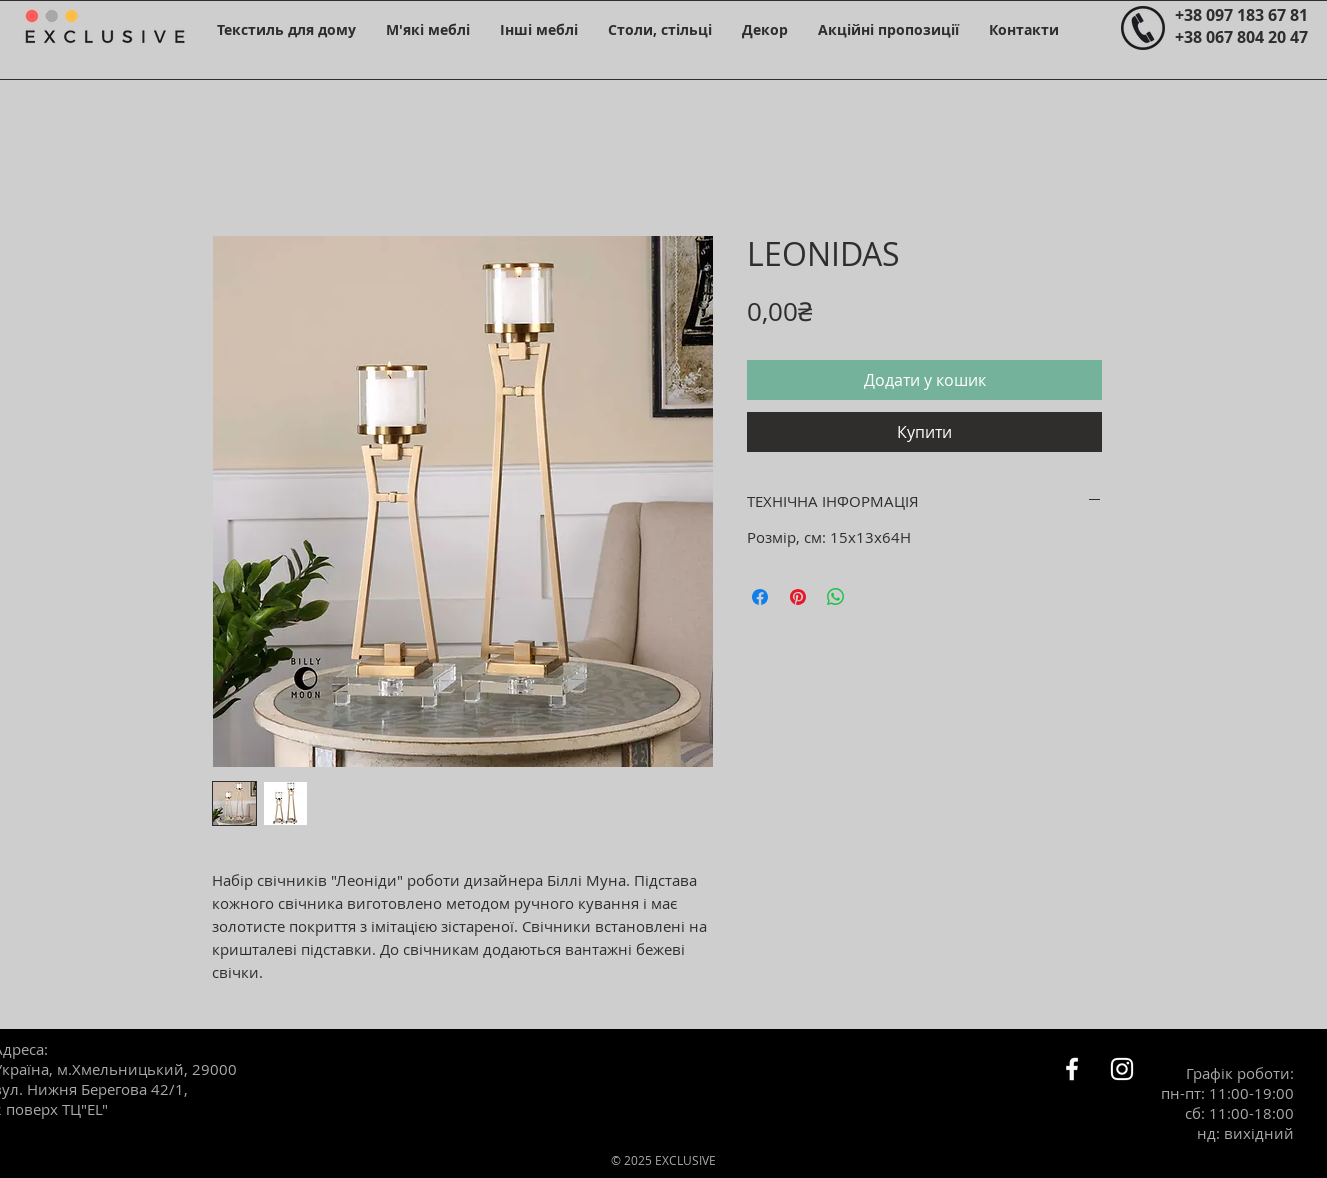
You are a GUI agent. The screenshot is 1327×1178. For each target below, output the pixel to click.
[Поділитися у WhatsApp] (836, 597)
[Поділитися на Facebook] (760, 597)
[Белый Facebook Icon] (1072, 1069)
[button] (286, 29)
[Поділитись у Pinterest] (798, 597)
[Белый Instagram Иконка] (1122, 1069)
